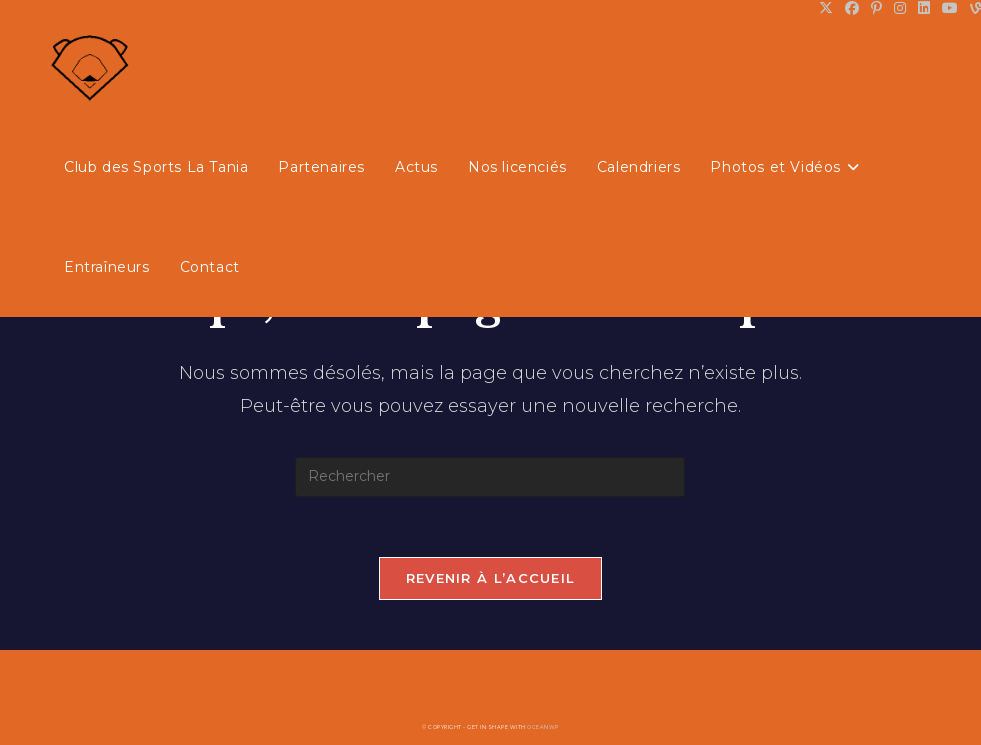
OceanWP (543, 727)
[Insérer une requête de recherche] (490, 477)
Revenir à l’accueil (491, 578)
